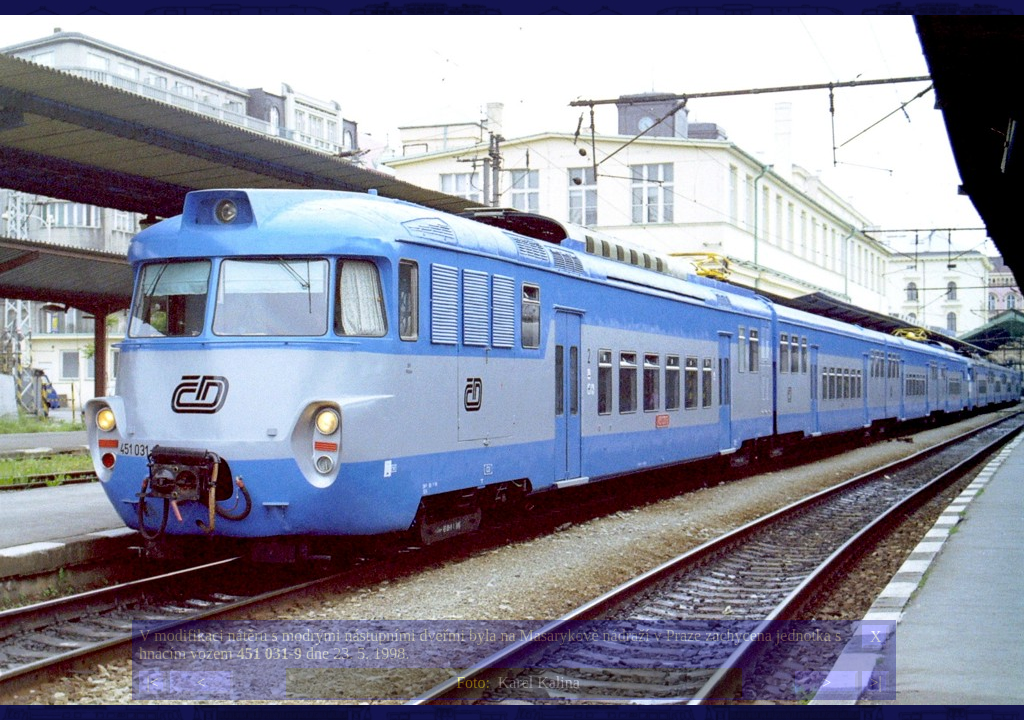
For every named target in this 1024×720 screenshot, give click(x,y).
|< (152, 682)
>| (875, 682)
